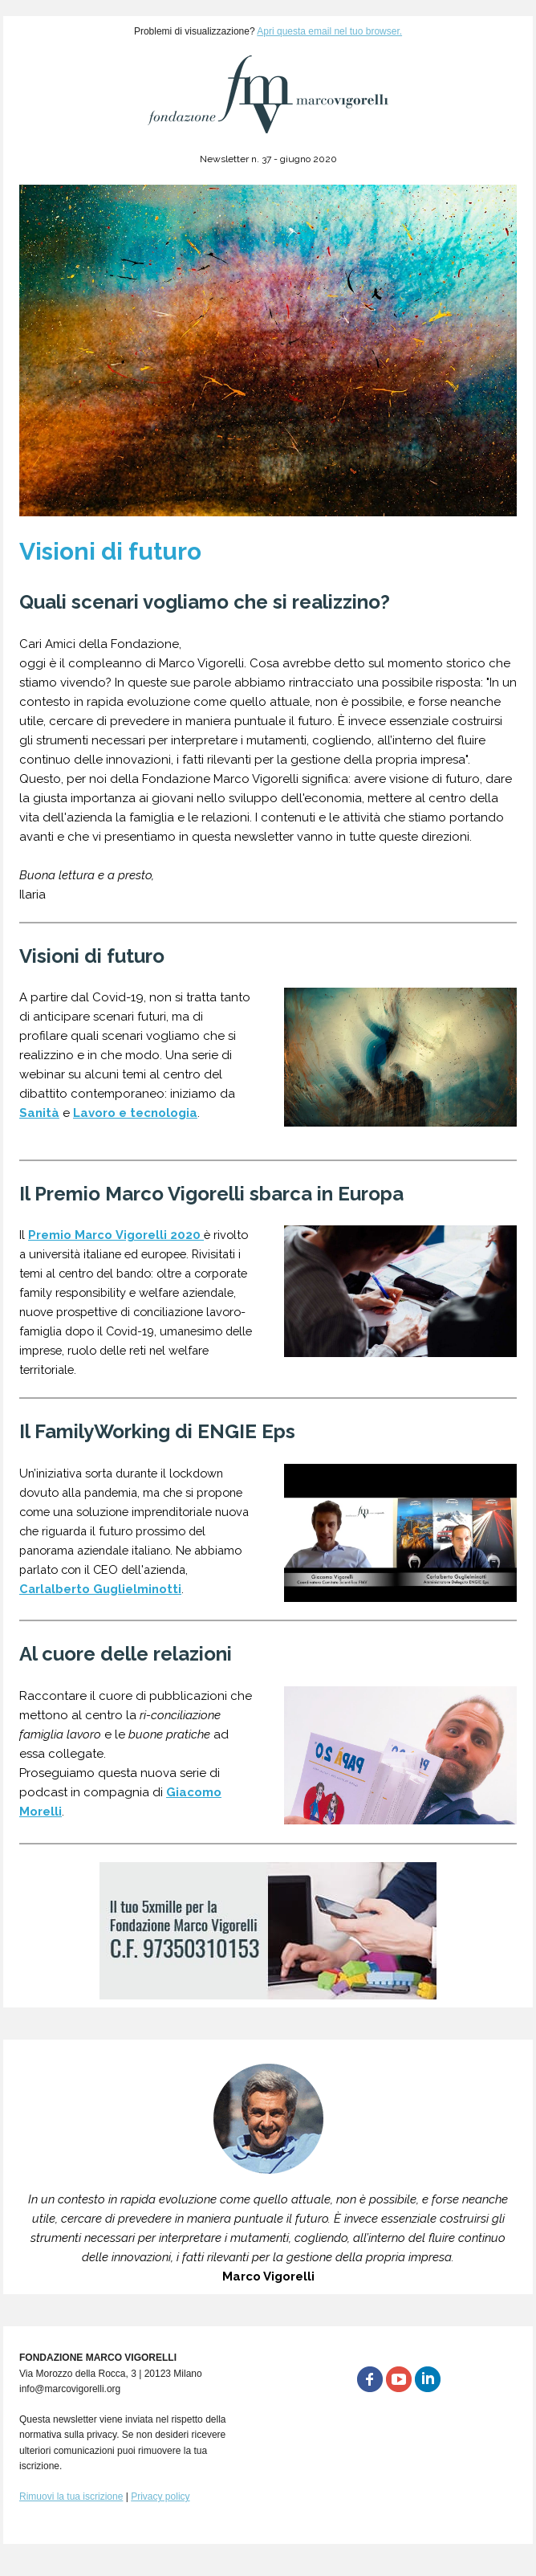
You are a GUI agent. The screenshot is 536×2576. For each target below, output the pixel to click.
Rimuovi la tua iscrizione (71, 2496)
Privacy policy (160, 2496)
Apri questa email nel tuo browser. (329, 31)
